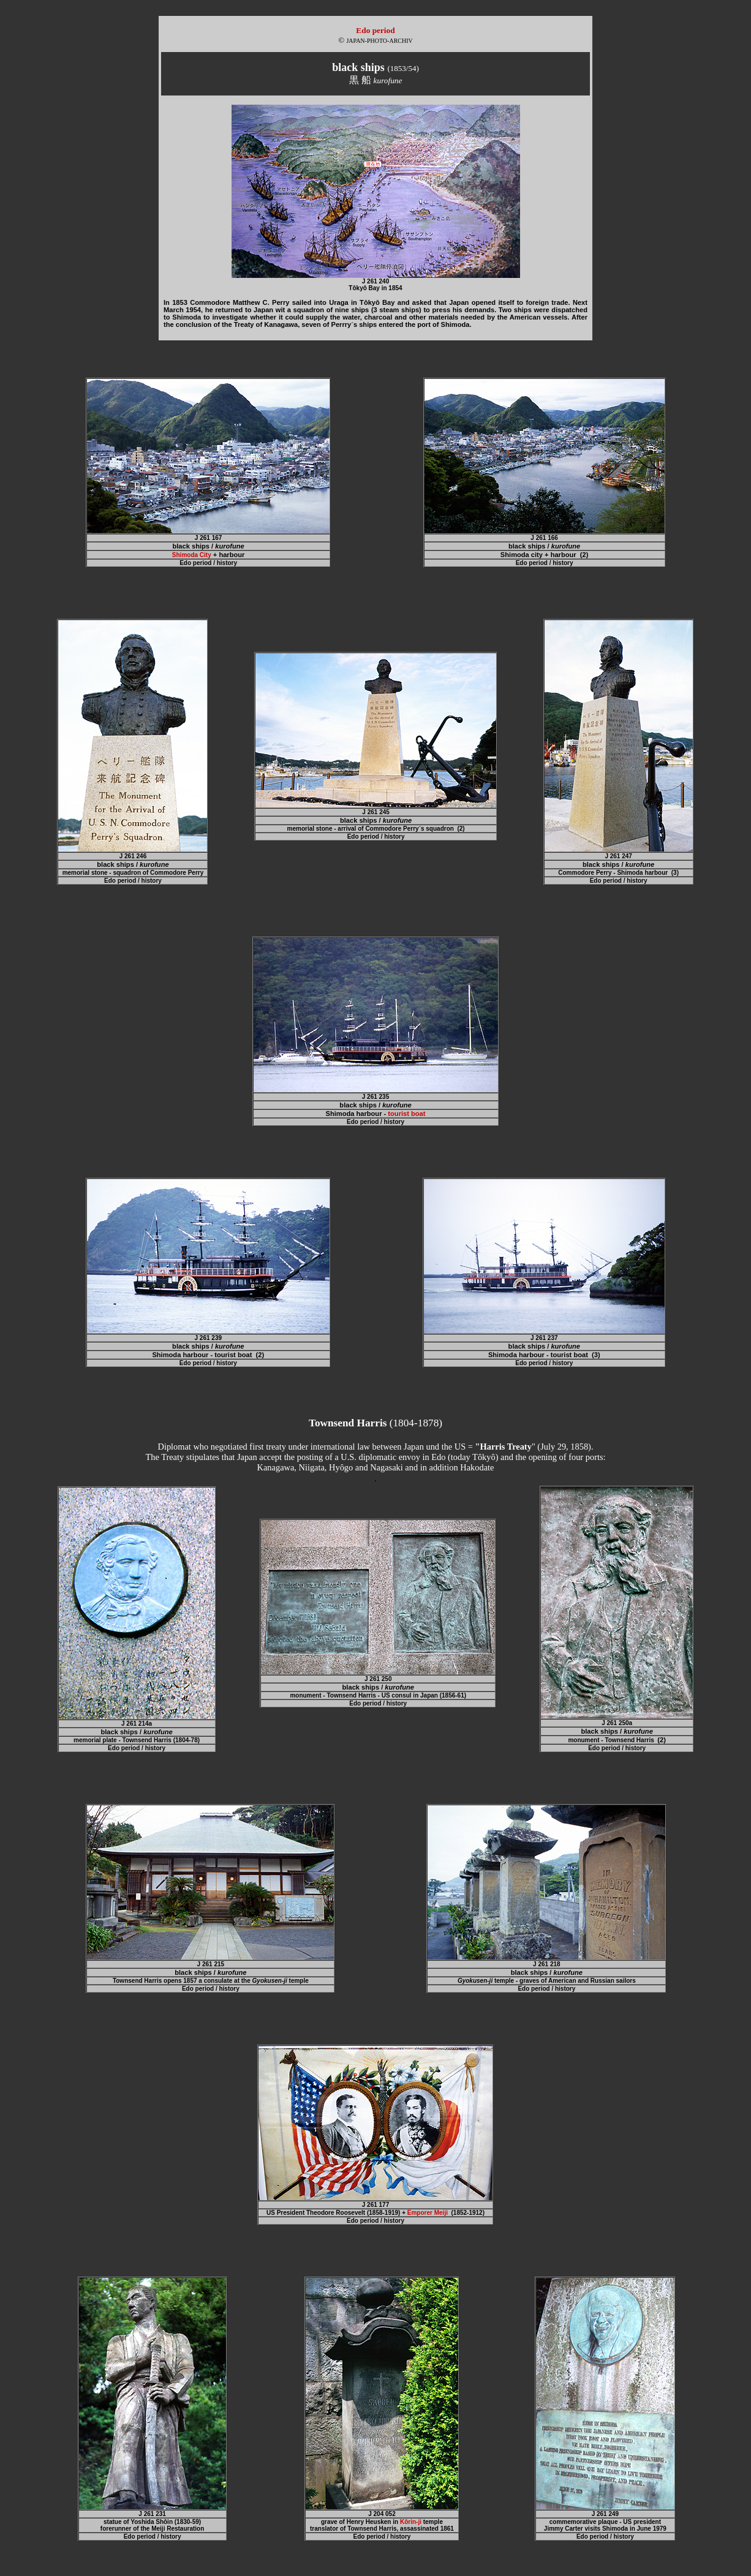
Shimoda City (191, 555)
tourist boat (406, 1113)
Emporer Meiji (427, 2212)
